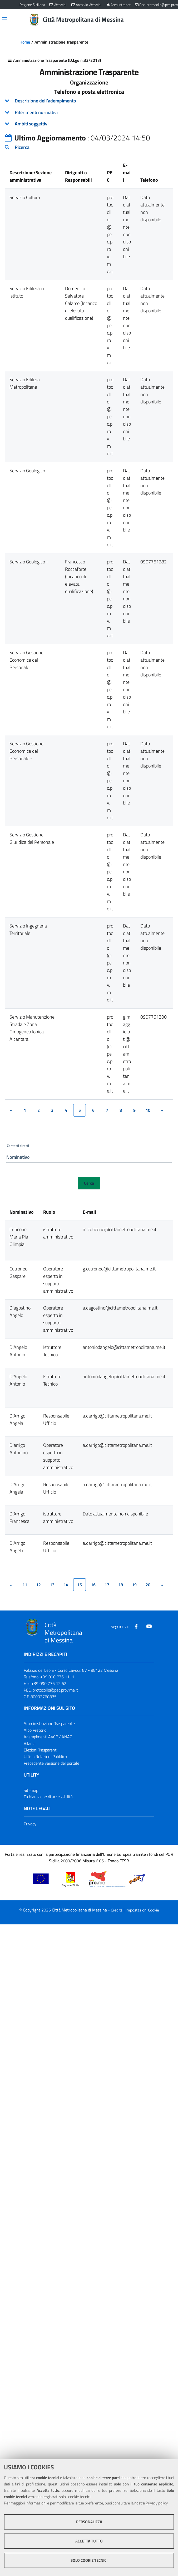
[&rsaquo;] (161, 1110)
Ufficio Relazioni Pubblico (45, 1758)
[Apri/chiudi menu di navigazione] (5, 19)
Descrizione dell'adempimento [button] (45, 100)
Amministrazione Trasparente (49, 1725)
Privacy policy (156, 2503)
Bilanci (29, 1745)
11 (24, 1586)
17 (107, 1586)
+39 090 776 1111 (57, 1678)
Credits (116, 1912)
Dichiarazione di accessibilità (48, 1798)
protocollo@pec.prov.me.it (55, 1691)
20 (148, 1586)
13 (52, 1586)
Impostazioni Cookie (142, 1912)
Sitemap (31, 1792)
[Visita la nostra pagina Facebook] (136, 1628)
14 (65, 1586)
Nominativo (18, 1157)
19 (134, 1586)
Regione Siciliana (32, 4)
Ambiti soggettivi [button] (31, 123)
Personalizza (89, 2522)
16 (93, 1586)
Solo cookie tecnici (89, 2560)
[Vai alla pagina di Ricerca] (155, 20)
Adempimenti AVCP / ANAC (48, 1738)
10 (148, 1110)
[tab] (89, 100)
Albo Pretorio (35, 1732)
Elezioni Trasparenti (40, 1751)
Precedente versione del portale (51, 1765)
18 (120, 1586)
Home (24, 42)
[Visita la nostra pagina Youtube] (149, 1628)
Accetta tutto (89, 2541)
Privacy (30, 1825)
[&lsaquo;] (11, 1110)
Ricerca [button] (22, 147)
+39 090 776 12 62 (48, 1685)
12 (38, 1586)
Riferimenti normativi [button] (36, 112)
